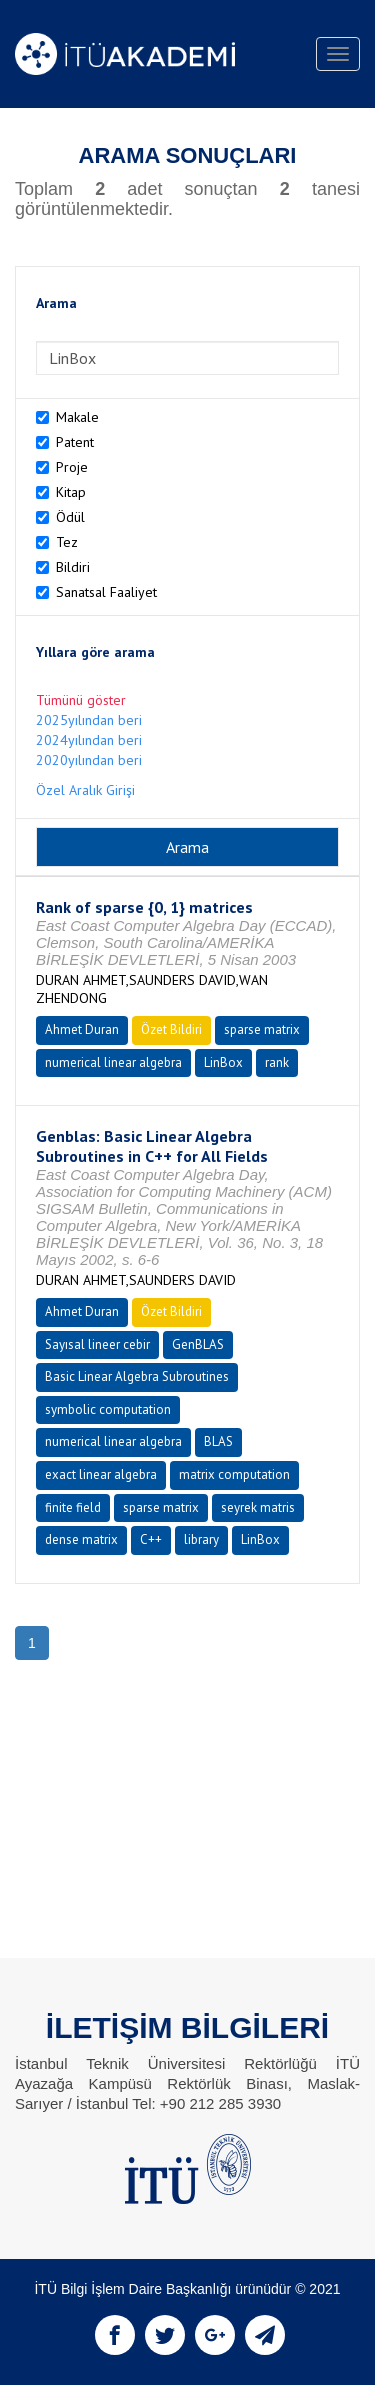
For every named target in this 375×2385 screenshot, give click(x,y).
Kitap (71, 492)
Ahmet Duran (82, 1029)
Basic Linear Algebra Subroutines (137, 1376)
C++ (151, 1539)
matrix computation (234, 1474)
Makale (77, 417)
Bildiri (73, 567)
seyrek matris (258, 1507)
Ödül (70, 517)
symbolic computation (108, 1409)
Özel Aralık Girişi (85, 790)
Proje (72, 467)
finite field (73, 1507)
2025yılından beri (89, 720)
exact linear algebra (101, 1474)
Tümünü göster (81, 700)
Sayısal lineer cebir (97, 1344)
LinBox (223, 1062)
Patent (75, 442)
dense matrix (81, 1539)
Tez (67, 542)
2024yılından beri (89, 740)
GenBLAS (198, 1344)
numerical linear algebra (113, 1062)
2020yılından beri (89, 760)
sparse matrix (262, 1029)
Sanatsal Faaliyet (106, 592)
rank (277, 1062)
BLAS (218, 1441)
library (201, 1539)
